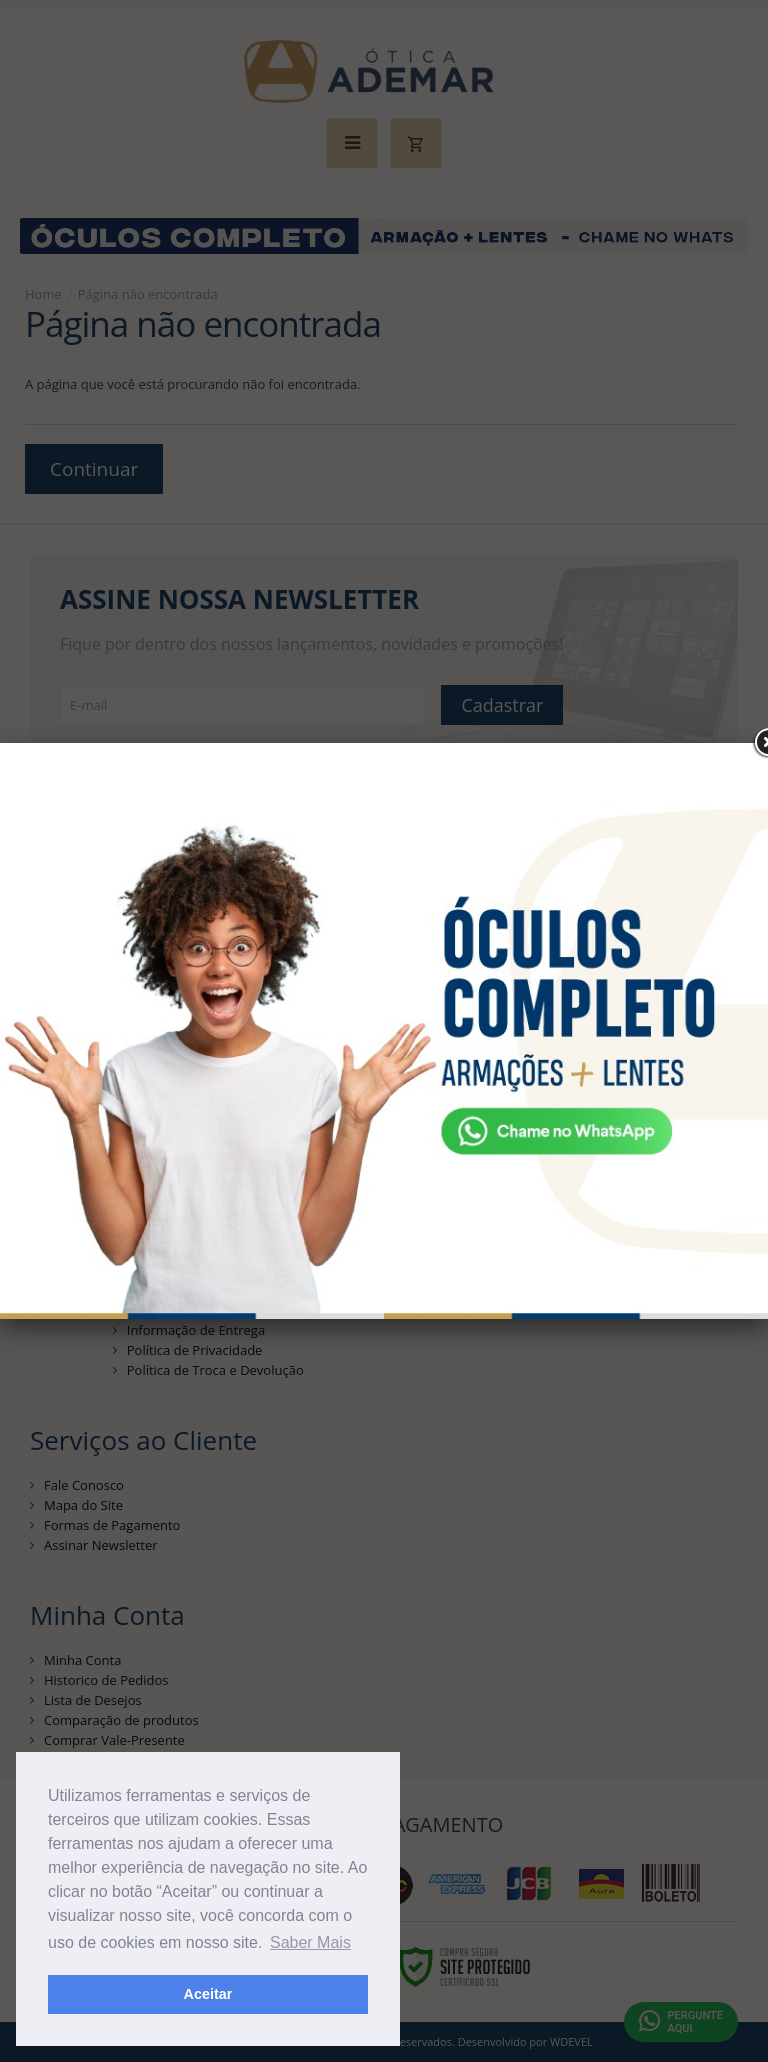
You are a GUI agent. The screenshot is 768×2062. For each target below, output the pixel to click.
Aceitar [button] (208, 1994)
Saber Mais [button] (310, 1942)
